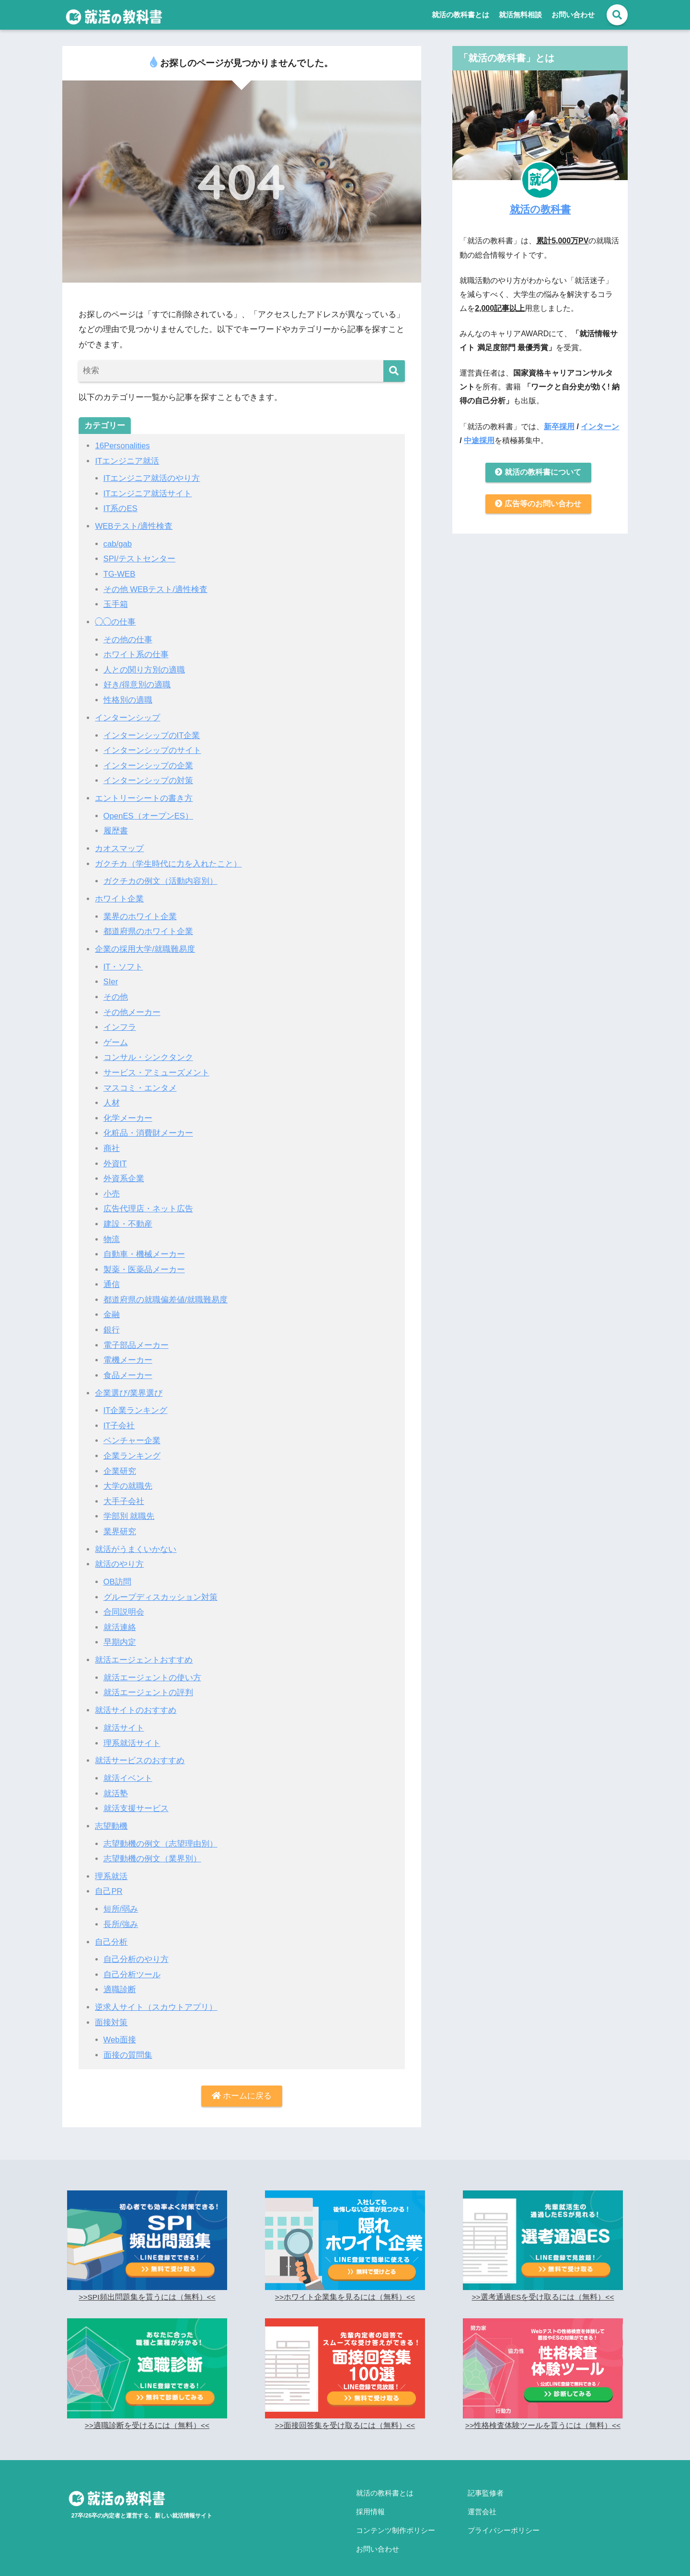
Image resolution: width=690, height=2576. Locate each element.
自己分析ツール (132, 1962)
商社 (112, 1142)
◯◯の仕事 (115, 620)
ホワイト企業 (119, 895)
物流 (112, 1232)
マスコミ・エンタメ (140, 1082)
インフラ (120, 1022)
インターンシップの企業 (148, 762)
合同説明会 (124, 1602)
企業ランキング (132, 1447)
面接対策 (111, 2009)
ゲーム (116, 1037)
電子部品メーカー (136, 1338)
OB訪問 (118, 1572)
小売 (112, 1187)
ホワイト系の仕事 (136, 653)
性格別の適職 (128, 698)
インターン (600, 426)
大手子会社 (124, 1492)
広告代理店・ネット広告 (148, 1203)
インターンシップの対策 (148, 778)
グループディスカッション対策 (161, 1587)
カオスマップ (119, 845)
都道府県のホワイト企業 (148, 927)
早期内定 (120, 1632)
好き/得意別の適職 (137, 682)
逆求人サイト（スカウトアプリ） (156, 1994)
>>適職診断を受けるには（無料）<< (146, 2413)
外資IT (115, 1158)
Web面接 (120, 2027)
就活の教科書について (538, 472)
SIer (111, 977)
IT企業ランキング (136, 1402)
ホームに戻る (242, 2083)
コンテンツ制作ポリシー (395, 2513)
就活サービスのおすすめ (139, 1750)
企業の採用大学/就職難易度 (145, 945)
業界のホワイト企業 (140, 912)
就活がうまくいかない (135, 1540)
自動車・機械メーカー (144, 1248)
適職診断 (120, 1977)
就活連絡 (120, 1617)
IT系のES (121, 508)
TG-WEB (120, 573)
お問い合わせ (573, 15)
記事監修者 (486, 2480)
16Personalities (123, 445)
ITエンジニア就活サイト (148, 493)
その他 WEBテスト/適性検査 (156, 588)
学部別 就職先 (129, 1507)
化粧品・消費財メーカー (148, 1127)
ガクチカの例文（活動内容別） (161, 877)
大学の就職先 (128, 1477)
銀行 (112, 1322)
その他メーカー (132, 1007)
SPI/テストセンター (140, 558)
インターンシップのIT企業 (152, 733)
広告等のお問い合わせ (538, 505)
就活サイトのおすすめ (135, 1700)
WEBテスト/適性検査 (134, 525)
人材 (112, 1097)
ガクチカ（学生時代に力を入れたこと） (168, 860)
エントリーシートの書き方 (144, 795)
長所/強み (121, 1912)
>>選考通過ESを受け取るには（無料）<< (543, 2285)
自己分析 (111, 1930)
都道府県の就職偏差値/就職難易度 (166, 1293)
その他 (116, 992)
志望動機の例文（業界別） (152, 1847)
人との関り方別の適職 (144, 667)
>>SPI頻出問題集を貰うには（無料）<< (147, 2285)
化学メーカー (128, 1112)
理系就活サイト (132, 1732)
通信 (112, 1277)
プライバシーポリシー (504, 2513)
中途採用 (479, 440)
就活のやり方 (119, 1555)
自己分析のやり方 (136, 1947)
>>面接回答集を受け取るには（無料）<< (345, 2413)
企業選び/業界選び (128, 1385)
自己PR (109, 1879)
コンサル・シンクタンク (148, 1052)
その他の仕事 (128, 638)
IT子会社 (119, 1417)
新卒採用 (559, 426)
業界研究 (120, 1522)
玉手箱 (116, 603)
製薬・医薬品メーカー (144, 1262)
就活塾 (116, 1782)
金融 (112, 1307)
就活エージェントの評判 (148, 1682)
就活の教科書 (540, 208)
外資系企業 (124, 1172)
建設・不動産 (128, 1217)
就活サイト (124, 1717)
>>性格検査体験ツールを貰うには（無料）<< (543, 2413)
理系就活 (111, 1864)
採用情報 (370, 2496)
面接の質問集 (128, 2042)
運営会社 (482, 2496)
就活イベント (128, 1767)
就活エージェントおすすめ (144, 1650)
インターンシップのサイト (152, 747)
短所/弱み (121, 1897)
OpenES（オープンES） (149, 813)
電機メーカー (128, 1352)
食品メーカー (128, 1367)
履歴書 (116, 827)
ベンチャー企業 (132, 1432)
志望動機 (111, 1815)
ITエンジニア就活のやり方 (152, 478)
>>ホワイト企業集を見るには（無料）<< (345, 2285)
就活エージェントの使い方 (152, 1667)
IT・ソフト (123, 962)
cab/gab (118, 542)
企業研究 (120, 1462)
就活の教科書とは (460, 15)
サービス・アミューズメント (156, 1067)
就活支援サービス (136, 1797)
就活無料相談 (520, 15)
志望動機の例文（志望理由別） (161, 1832)
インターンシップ (127, 715)
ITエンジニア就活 (127, 460)
